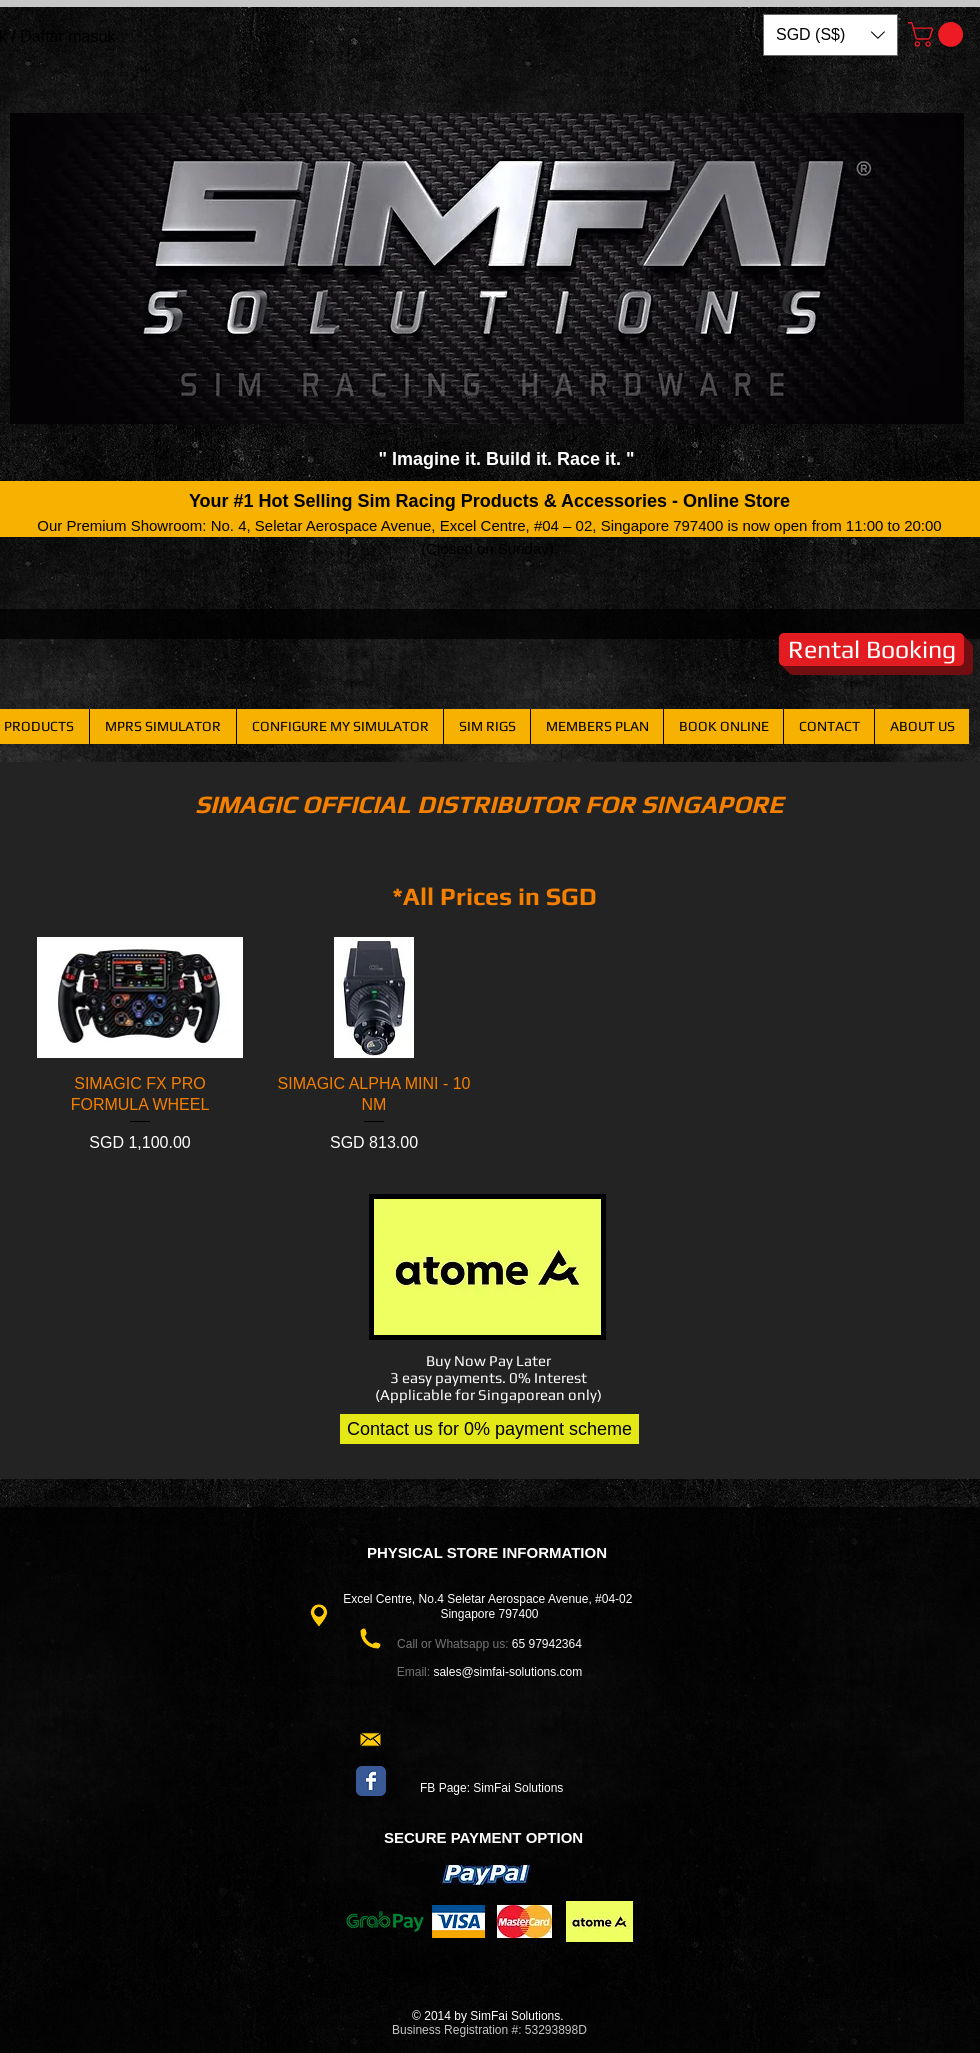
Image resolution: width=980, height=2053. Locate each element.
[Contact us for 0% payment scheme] (489, 1429)
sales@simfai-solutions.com (507, 1672)
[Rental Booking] (871, 649)
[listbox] (830, 35)
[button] (830, 35)
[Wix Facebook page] (371, 1781)
